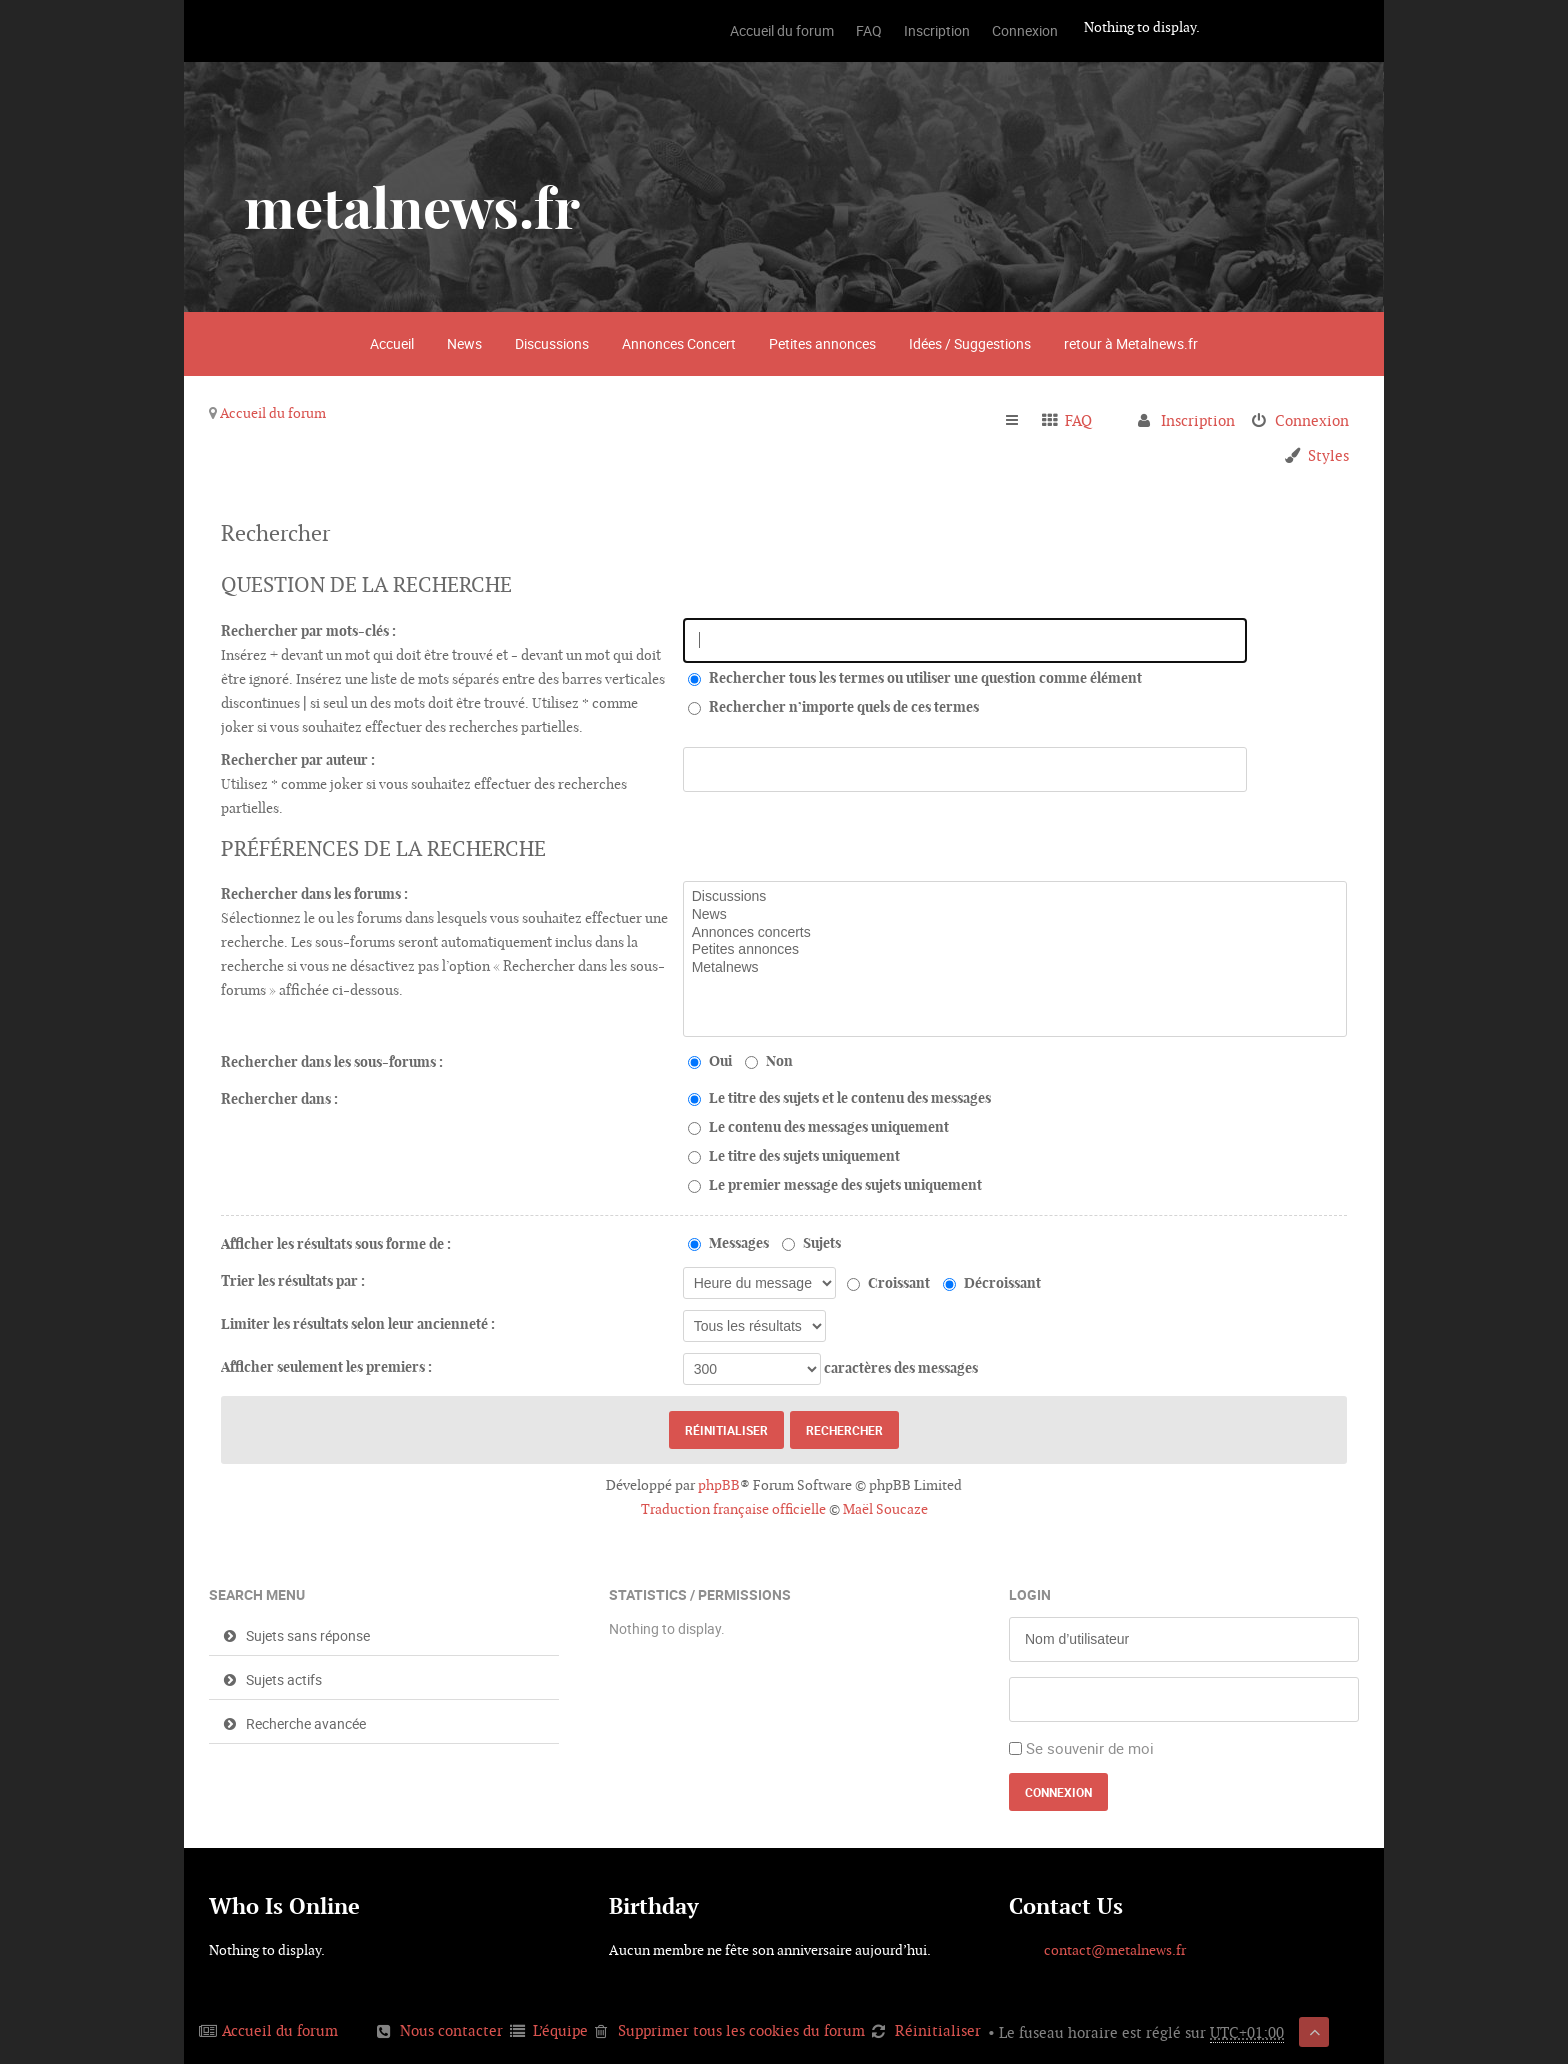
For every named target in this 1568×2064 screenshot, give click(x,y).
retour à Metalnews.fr (1131, 343)
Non (769, 1061)
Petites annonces (822, 343)
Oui (710, 1061)
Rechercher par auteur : (298, 760)
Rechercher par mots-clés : (308, 631)
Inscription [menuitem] (1198, 420)
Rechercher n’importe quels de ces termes (833, 707)
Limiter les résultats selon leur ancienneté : (358, 1324)
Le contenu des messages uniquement (818, 1127)
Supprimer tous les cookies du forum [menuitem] (741, 2030)
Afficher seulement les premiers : (326, 1367)
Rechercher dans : (279, 1099)
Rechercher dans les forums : (314, 894)
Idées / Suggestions (970, 343)
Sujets (811, 1243)
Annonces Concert (679, 343)
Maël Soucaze (885, 1509)
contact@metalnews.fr (1115, 1950)
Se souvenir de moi (1090, 1748)
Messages (728, 1243)
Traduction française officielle (733, 1509)
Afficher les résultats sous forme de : (336, 1244)
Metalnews (1015, 968)
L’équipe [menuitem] (560, 2030)
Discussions (552, 343)
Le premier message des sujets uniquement (835, 1185)
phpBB (719, 1485)
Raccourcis (1020, 421)
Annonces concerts (1015, 933)
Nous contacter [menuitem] (451, 2030)
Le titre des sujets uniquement (794, 1156)
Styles (1328, 455)
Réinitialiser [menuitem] (938, 2030)
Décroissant (992, 1283)
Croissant (888, 1283)
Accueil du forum (273, 413)
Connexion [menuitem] (1312, 420)
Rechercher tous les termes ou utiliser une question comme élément (915, 678)
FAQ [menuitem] (1078, 420)
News (464, 343)
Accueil (392, 343)
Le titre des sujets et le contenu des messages (839, 1098)
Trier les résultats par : (293, 1281)
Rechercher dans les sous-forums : (332, 1062)
